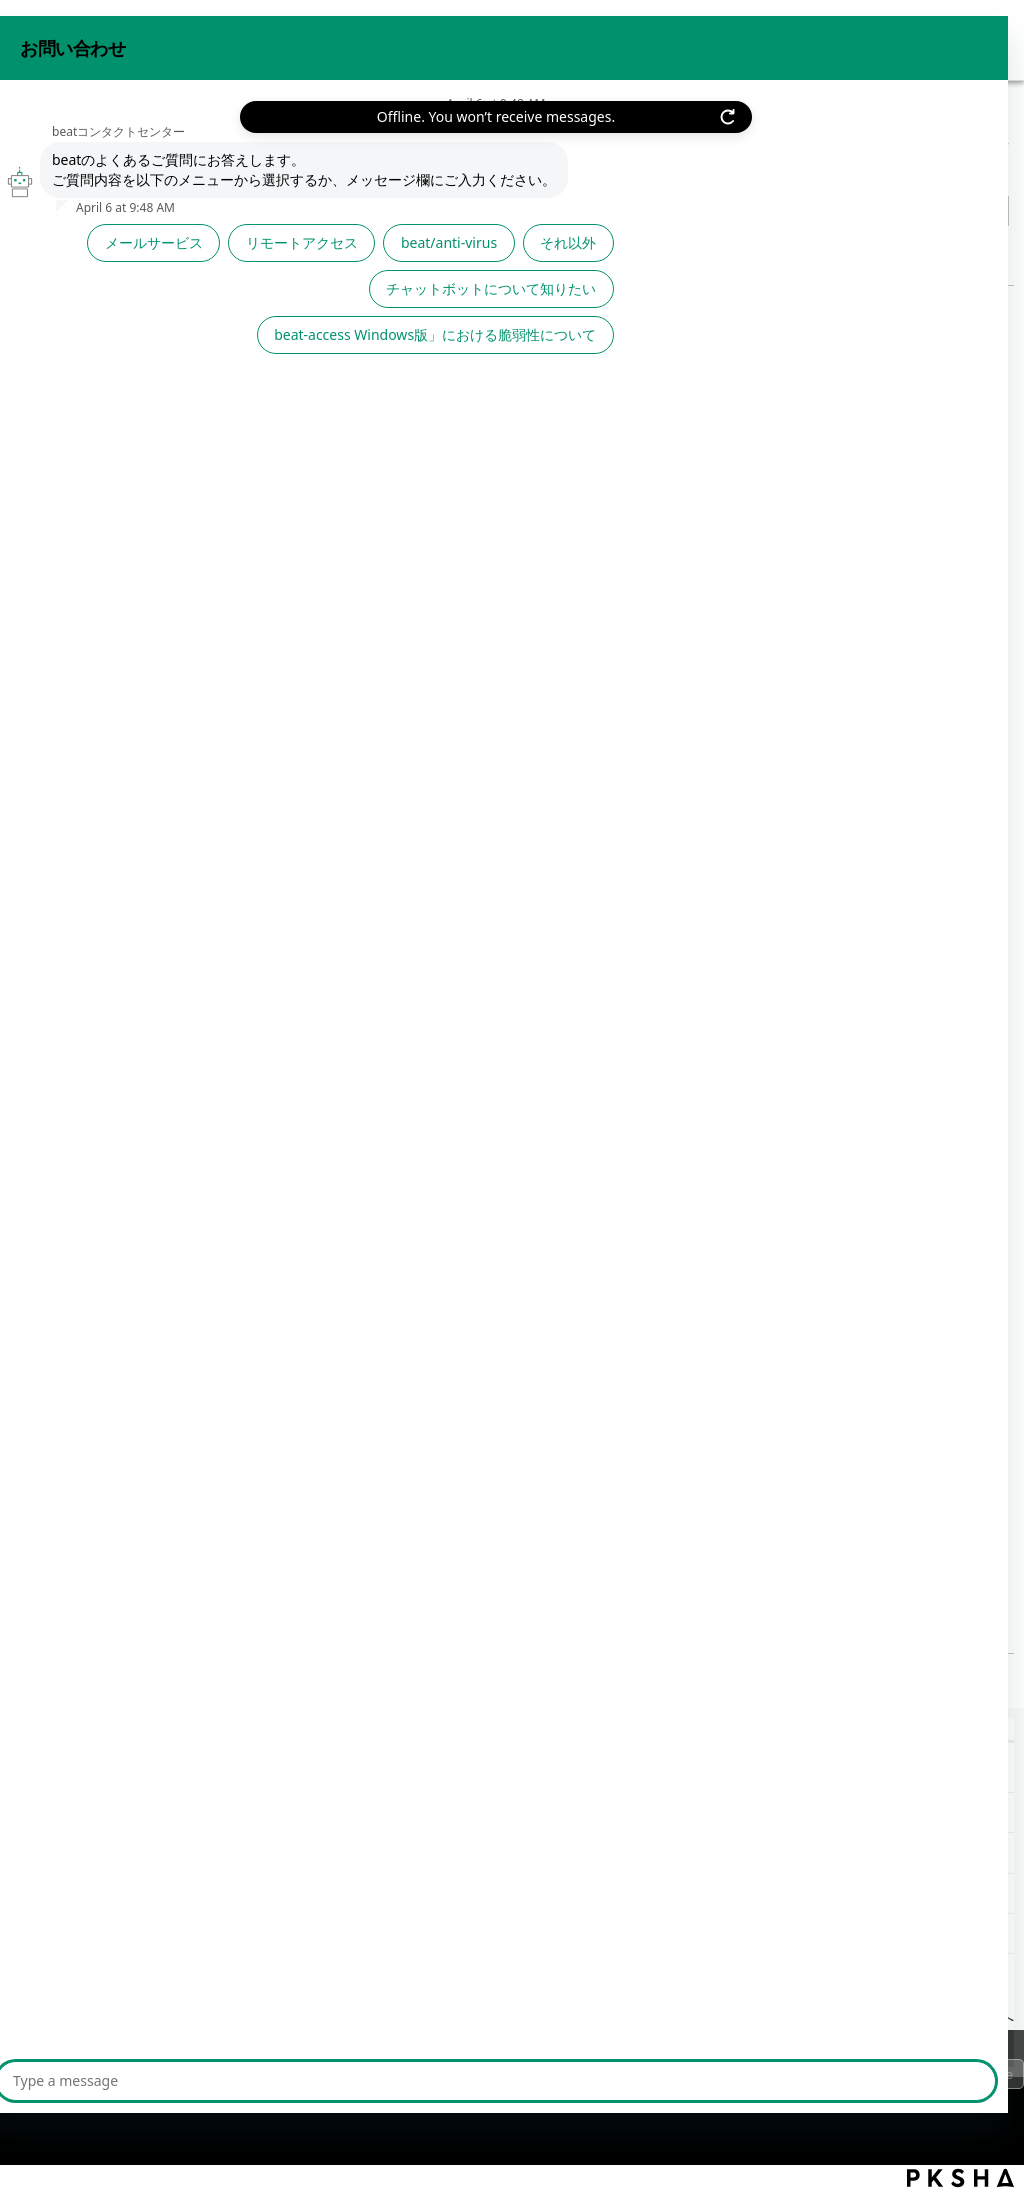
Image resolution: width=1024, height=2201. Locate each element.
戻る (62, 256)
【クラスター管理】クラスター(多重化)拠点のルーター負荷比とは (247, 1893)
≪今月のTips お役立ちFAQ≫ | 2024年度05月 (255, 1542)
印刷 (994, 252)
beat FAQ (39, 144)
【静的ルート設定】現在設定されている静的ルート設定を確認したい (258, 1933)
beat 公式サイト (947, 38)
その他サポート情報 (153, 144)
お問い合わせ (822, 38)
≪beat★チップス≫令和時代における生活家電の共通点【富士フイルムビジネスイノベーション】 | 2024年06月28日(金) (441, 1772)
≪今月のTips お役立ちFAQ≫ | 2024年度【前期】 (187, 1852)
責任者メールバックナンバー (328, 144)
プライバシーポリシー (100, 2079)
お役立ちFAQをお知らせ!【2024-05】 (228, 647)
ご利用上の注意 (248, 2079)
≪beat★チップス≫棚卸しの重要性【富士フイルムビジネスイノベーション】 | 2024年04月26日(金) (369, 1812)
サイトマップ (369, 2079)
